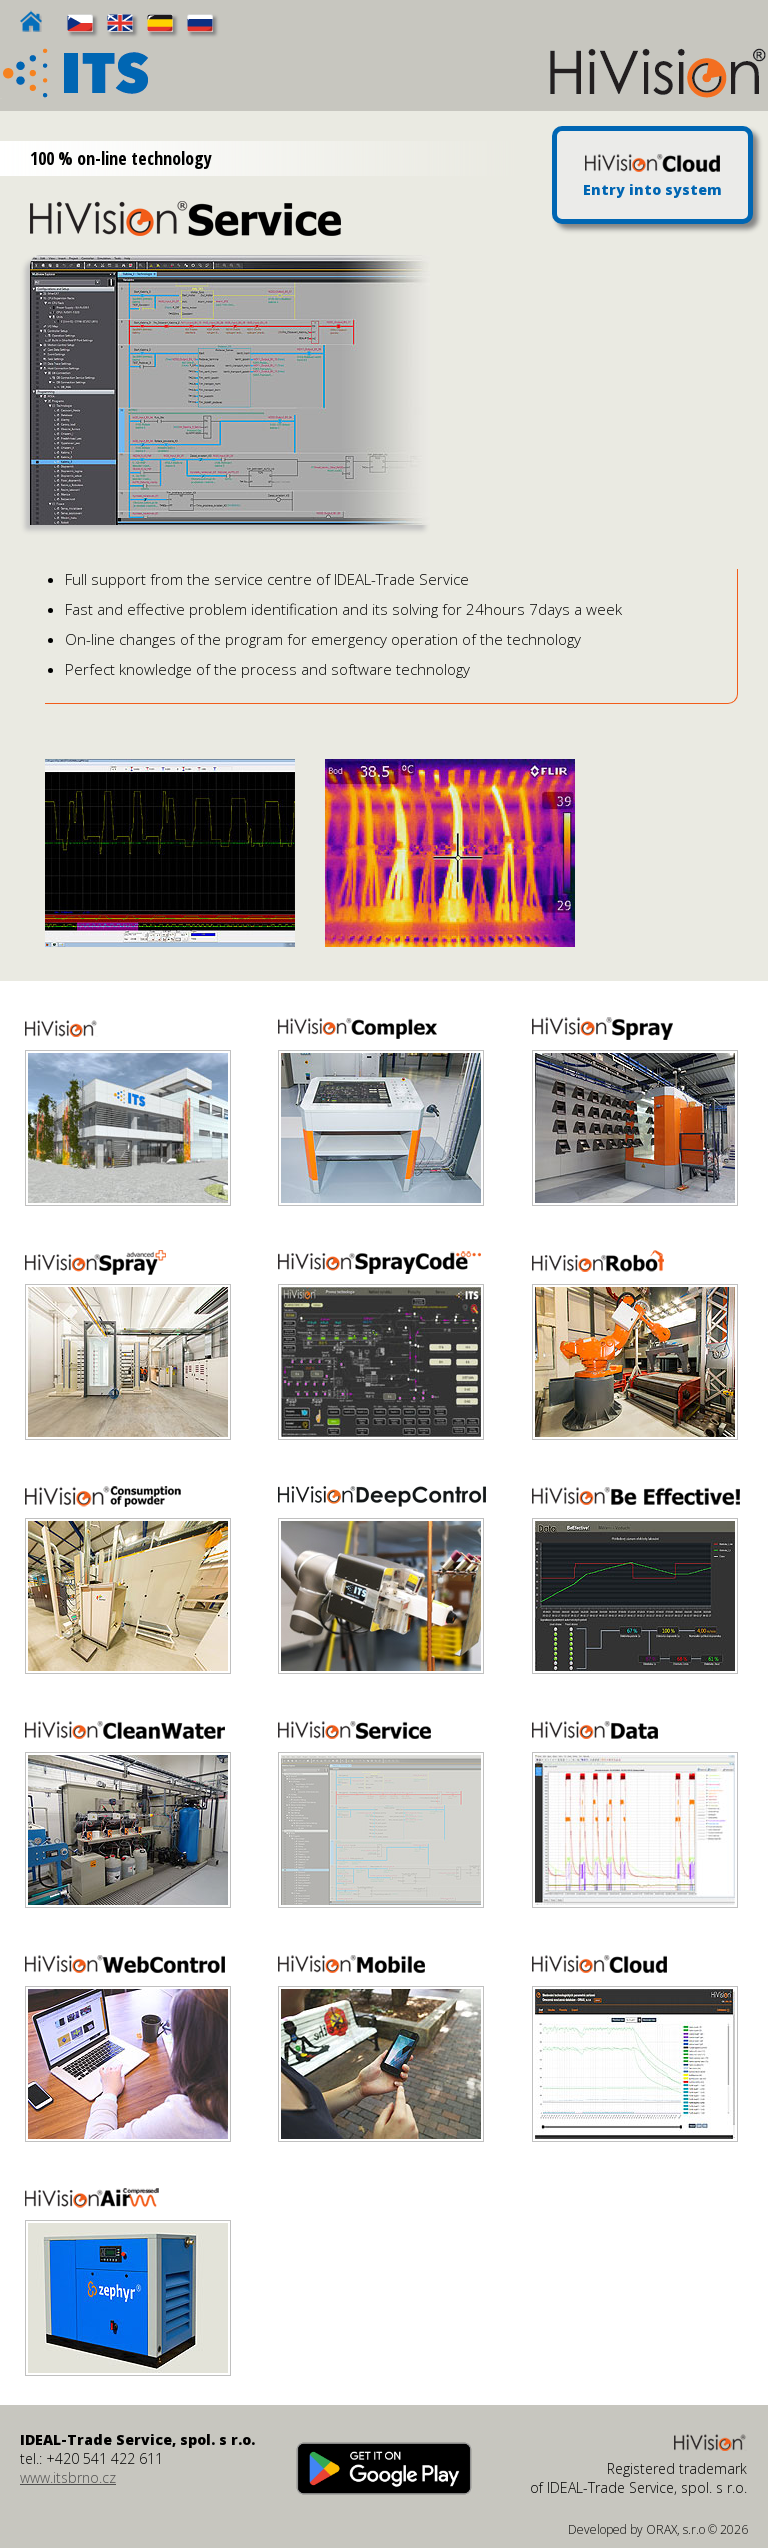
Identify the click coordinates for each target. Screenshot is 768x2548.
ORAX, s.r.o (675, 2529)
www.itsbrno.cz (68, 2477)
